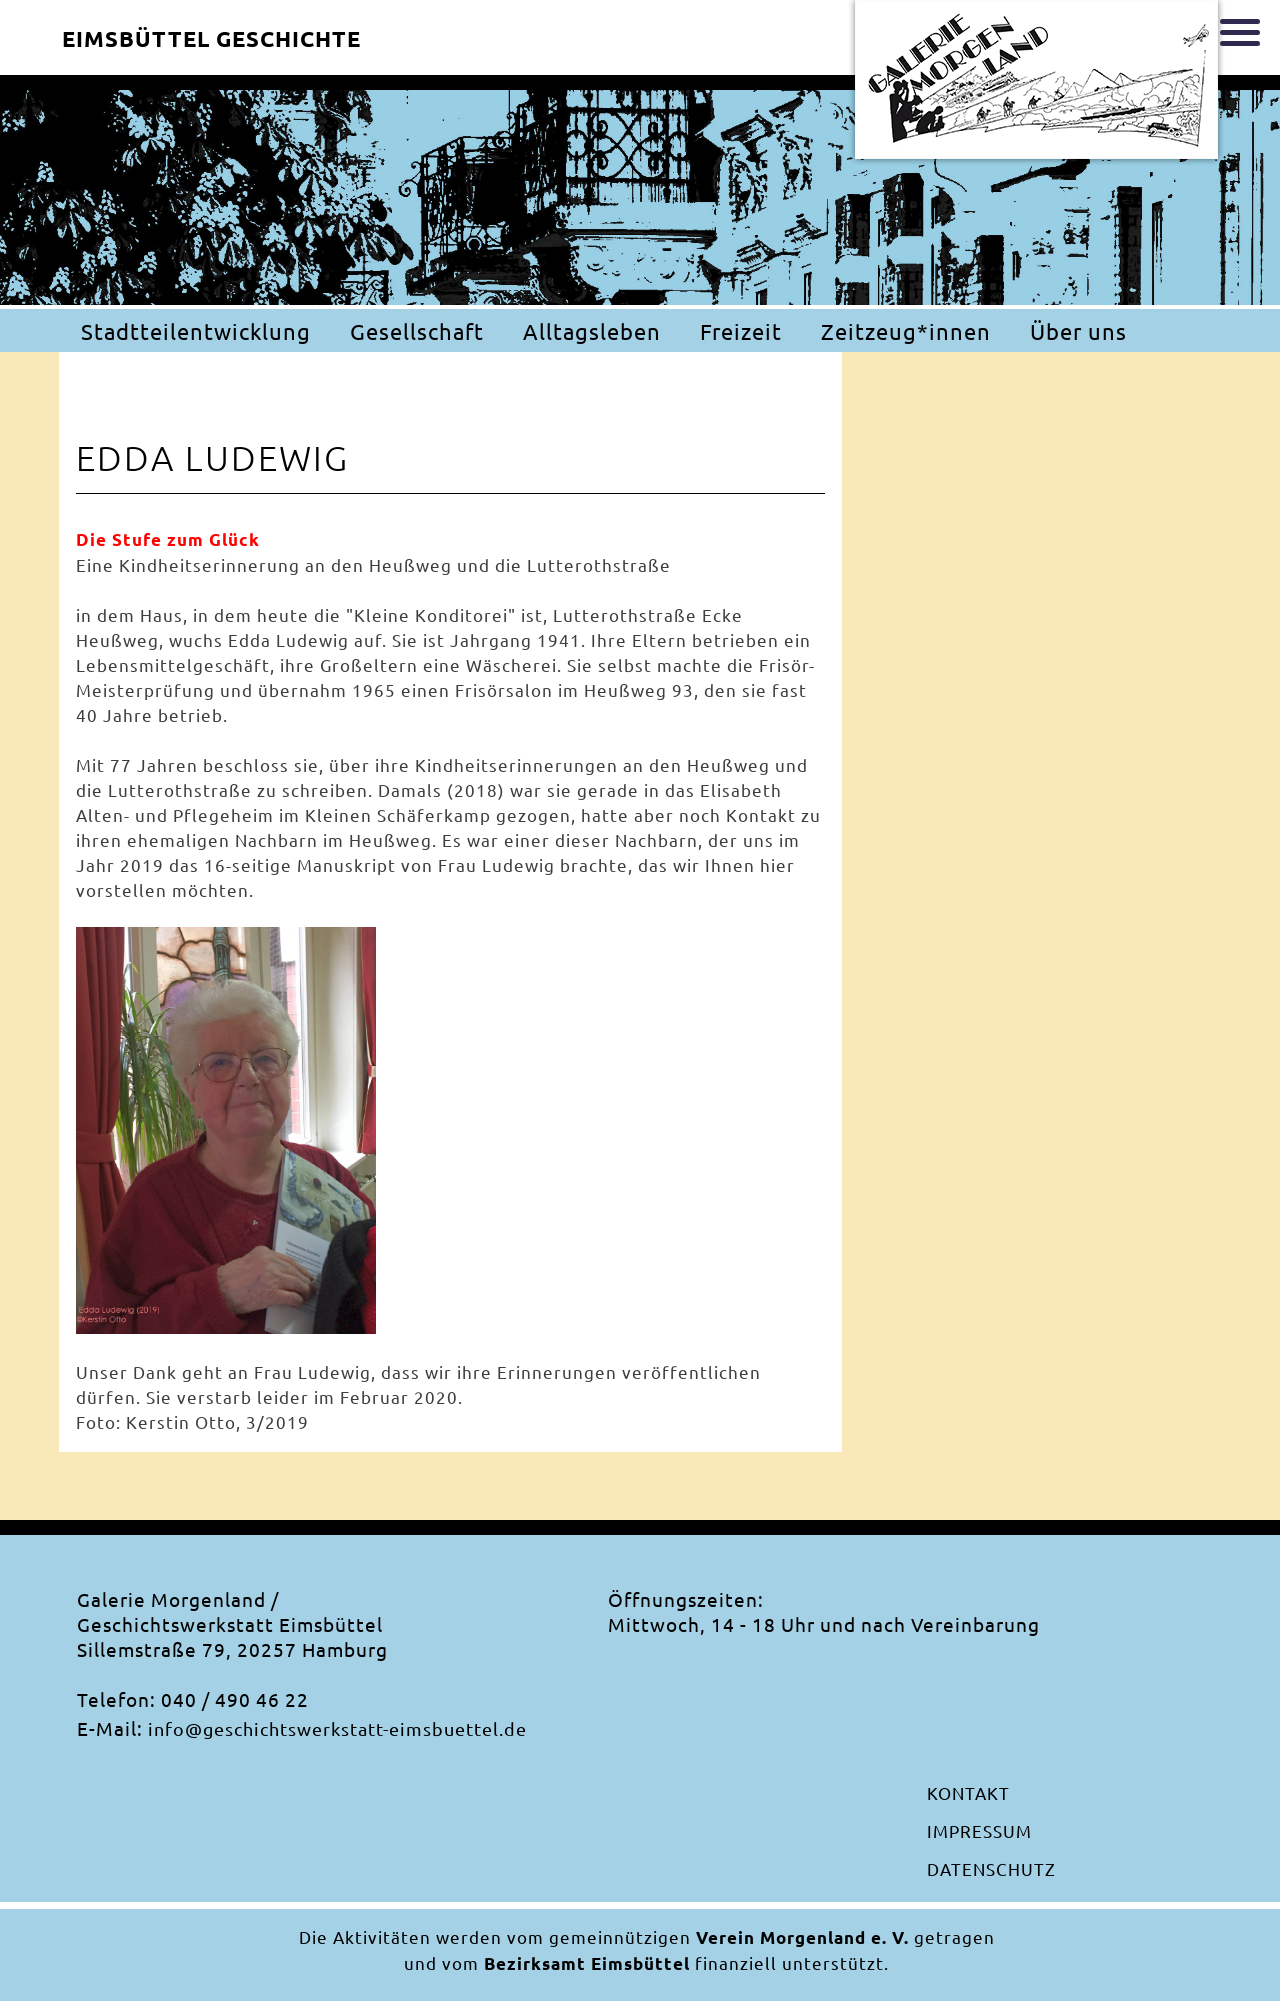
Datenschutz (991, 1868)
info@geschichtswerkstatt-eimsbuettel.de (337, 1728)
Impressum (979, 1830)
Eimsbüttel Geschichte (211, 38)
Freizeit (741, 331)
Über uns (1078, 331)
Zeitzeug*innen (906, 331)
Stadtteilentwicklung (196, 331)
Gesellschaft (417, 331)
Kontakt (968, 1792)
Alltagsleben (592, 331)
